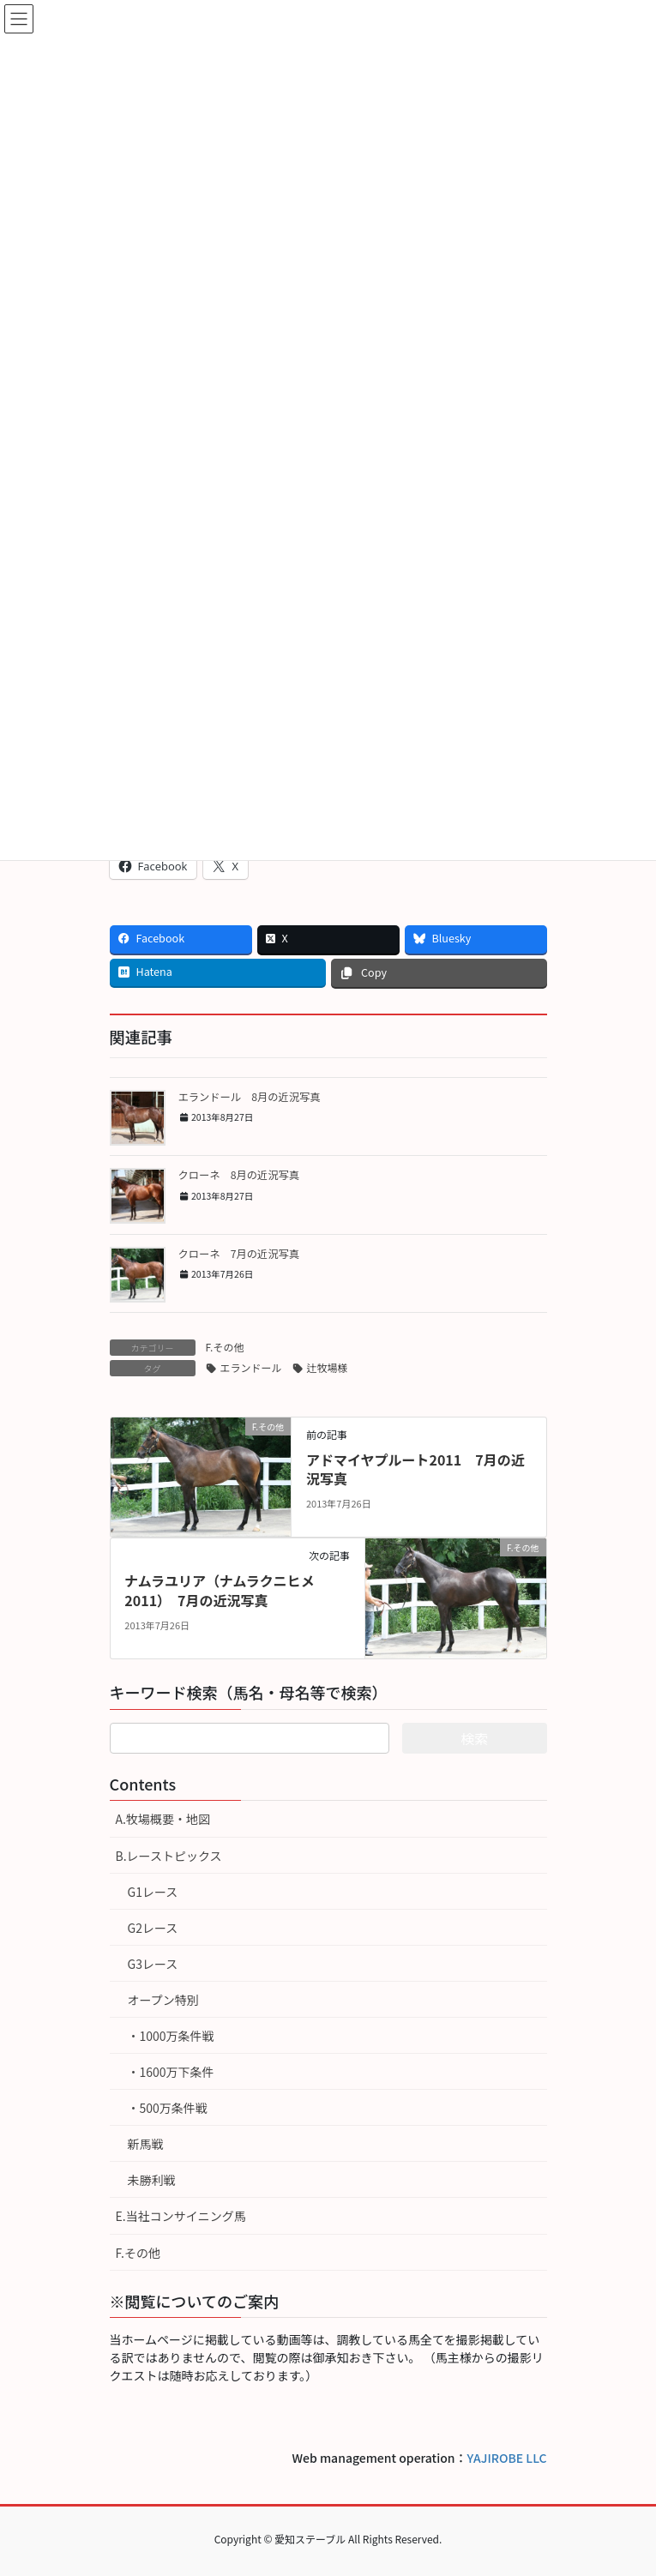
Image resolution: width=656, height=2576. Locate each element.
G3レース (153, 1963)
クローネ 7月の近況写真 (239, 1253)
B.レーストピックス (169, 1855)
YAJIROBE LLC (507, 2457)
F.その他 (225, 1346)
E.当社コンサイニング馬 (181, 2215)
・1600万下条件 (171, 2071)
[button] (138, 1118)
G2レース (153, 1927)
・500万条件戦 (168, 2107)
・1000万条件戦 (171, 2035)
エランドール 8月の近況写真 (249, 1096)
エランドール (251, 1367)
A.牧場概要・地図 (163, 1818)
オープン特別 (163, 1999)
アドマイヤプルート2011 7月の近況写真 (415, 1469)
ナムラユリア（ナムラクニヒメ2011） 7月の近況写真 (219, 1590)
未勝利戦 (152, 2179)
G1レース (153, 1891)
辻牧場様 (327, 1367)
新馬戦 (146, 2143)
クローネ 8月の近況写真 (239, 1175)
